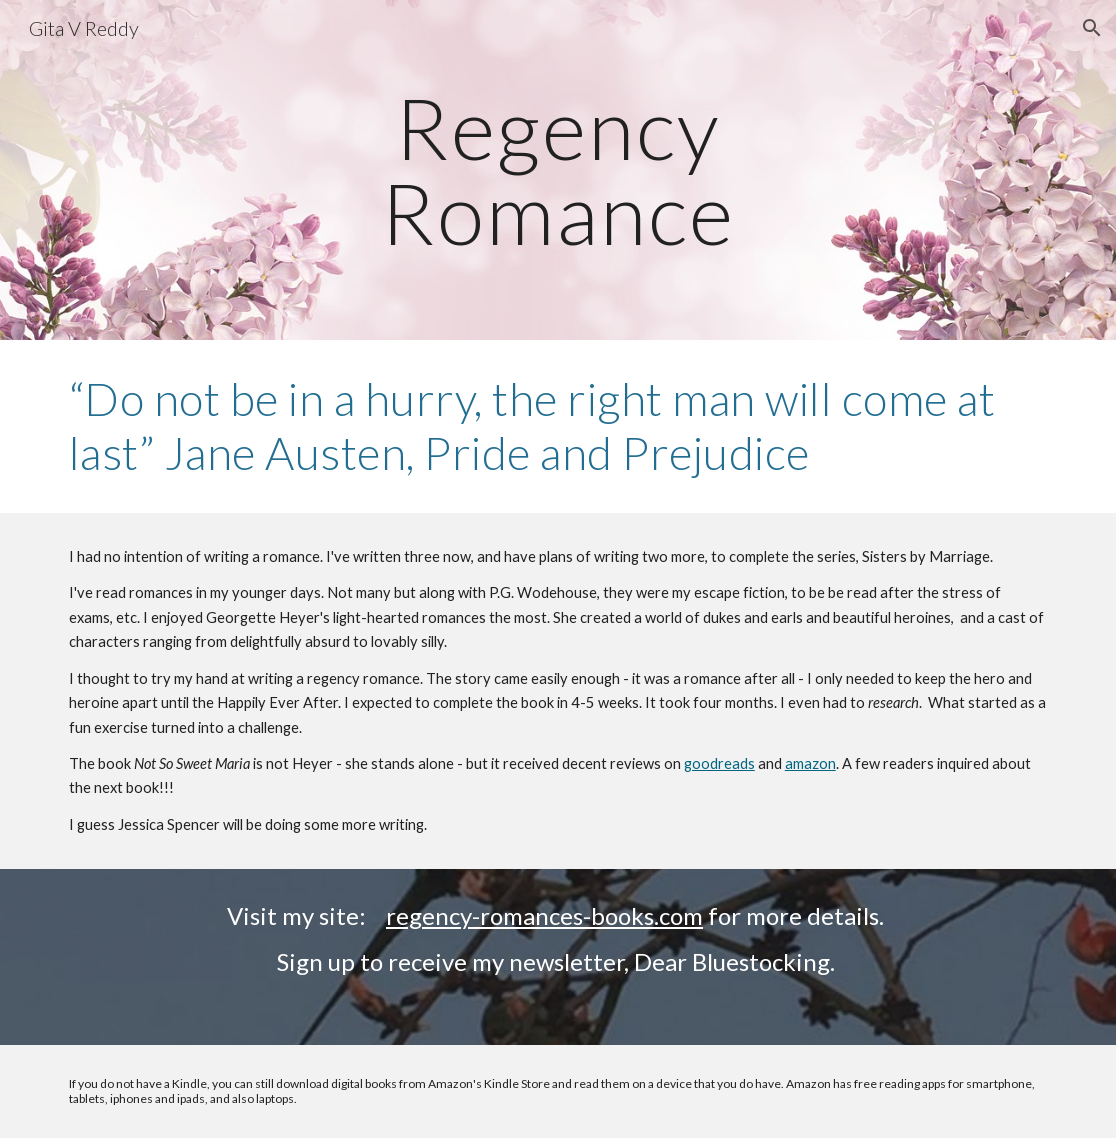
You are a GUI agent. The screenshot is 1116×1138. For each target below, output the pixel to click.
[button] (1092, 28)
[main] (558, 170)
